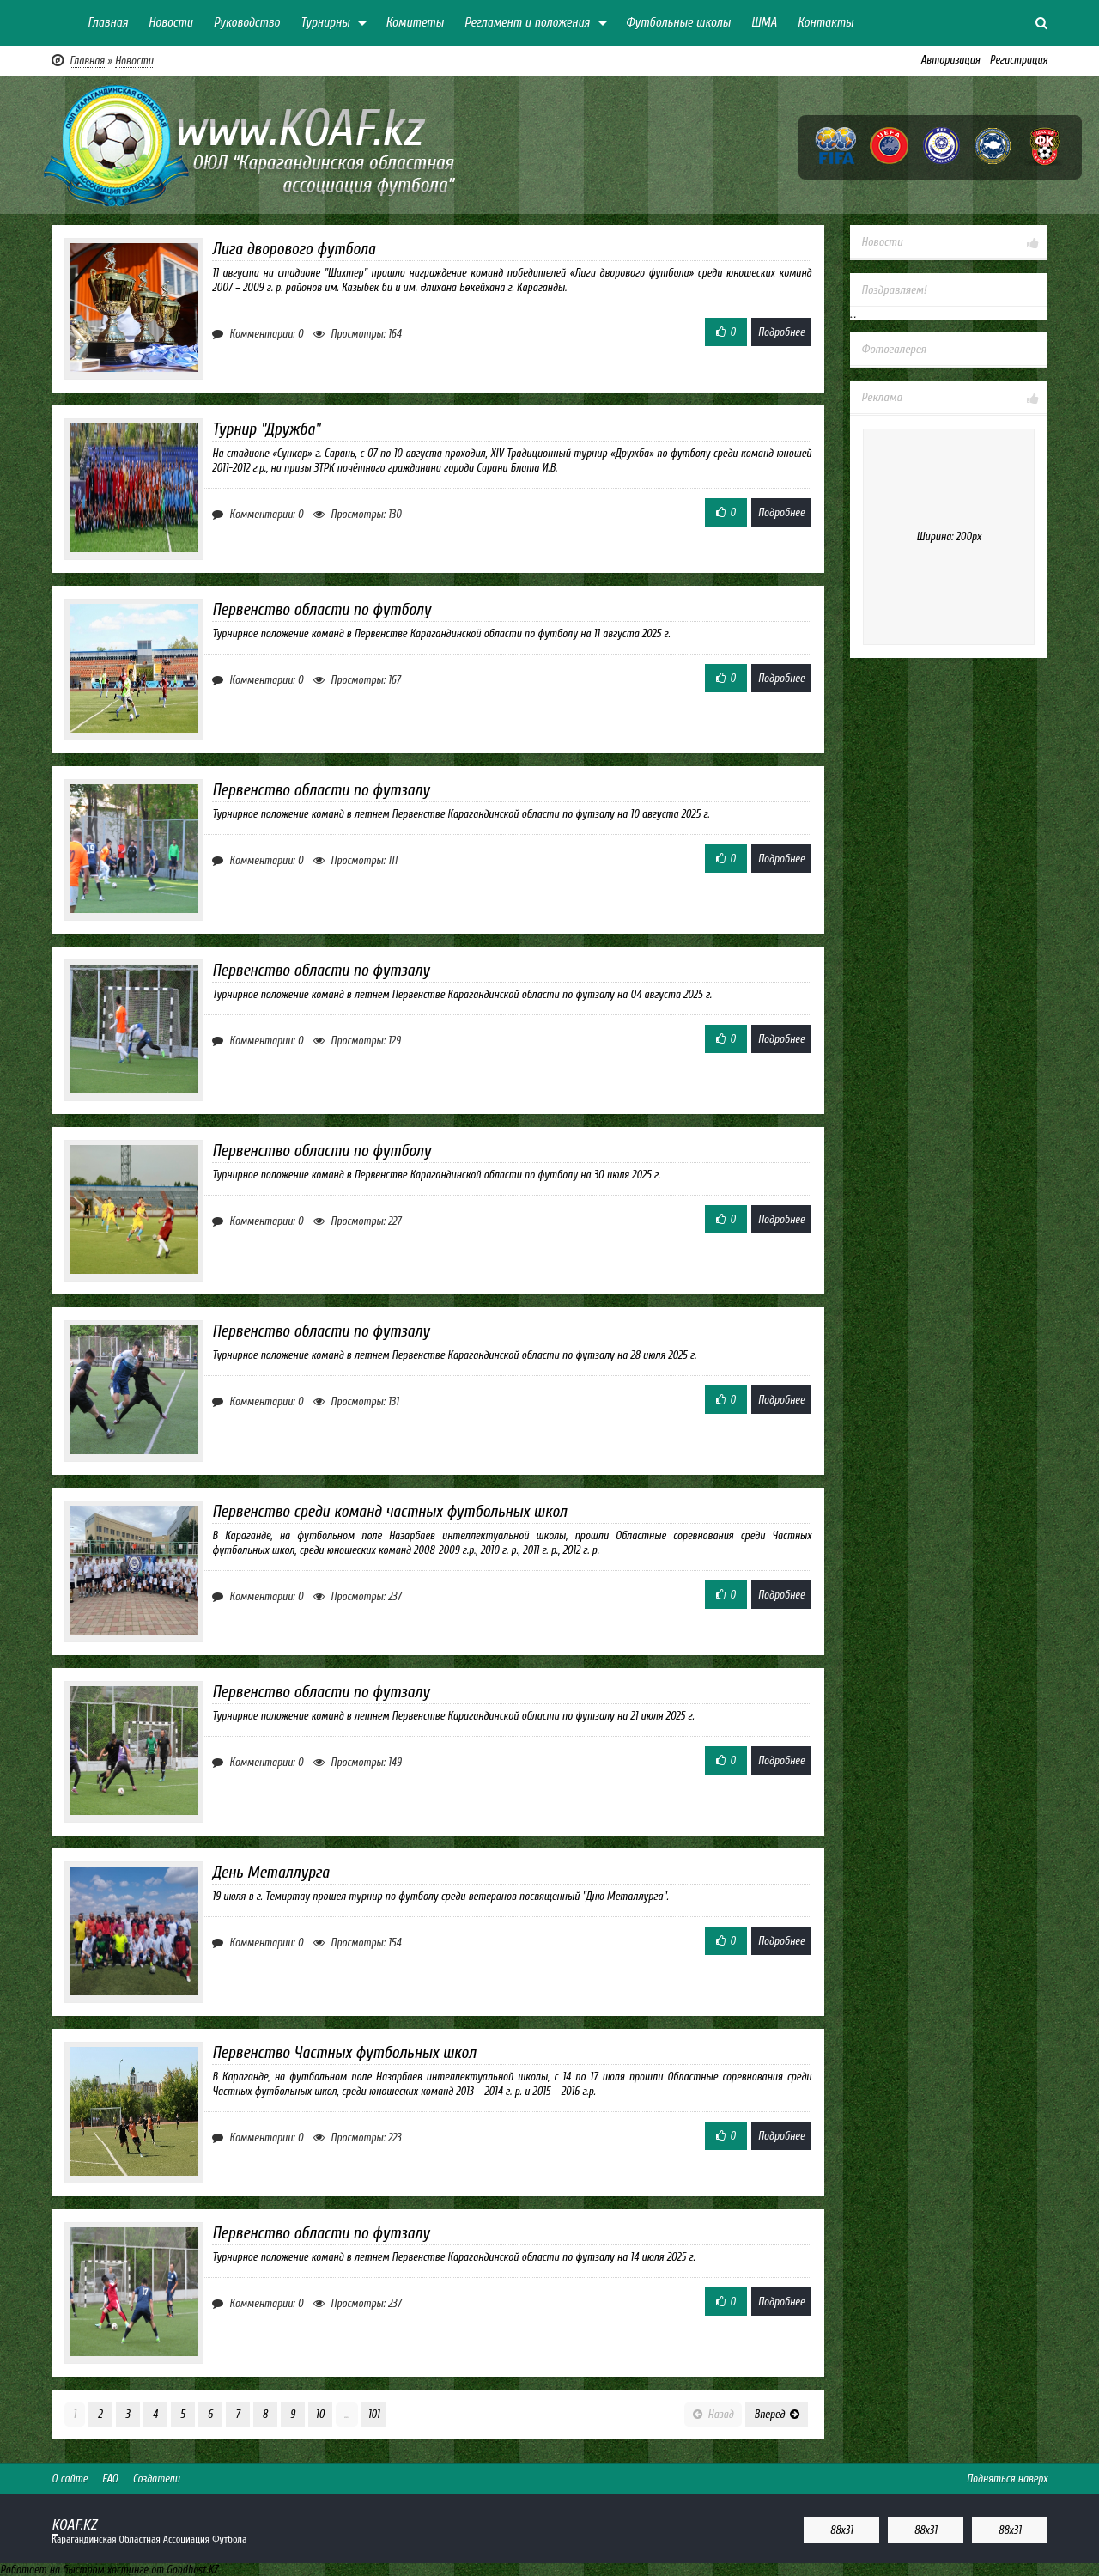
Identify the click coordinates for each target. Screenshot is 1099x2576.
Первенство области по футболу (321, 609)
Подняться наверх (1007, 2478)
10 (320, 2414)
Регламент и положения (527, 22)
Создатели (155, 2478)
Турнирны (325, 22)
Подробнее (781, 332)
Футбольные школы (678, 22)
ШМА (764, 22)
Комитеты (415, 22)
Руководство (246, 22)
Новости (171, 22)
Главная (108, 22)
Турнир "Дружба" (266, 429)
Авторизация (950, 59)
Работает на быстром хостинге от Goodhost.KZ (109, 2569)
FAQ (110, 2478)
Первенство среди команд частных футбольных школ (389, 1511)
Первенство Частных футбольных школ (344, 2052)
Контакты (825, 22)
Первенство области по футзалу (320, 790)
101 (373, 2414)
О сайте (70, 2478)
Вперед (776, 2414)
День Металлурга (270, 1872)
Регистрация (1018, 59)
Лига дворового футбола (293, 249)
